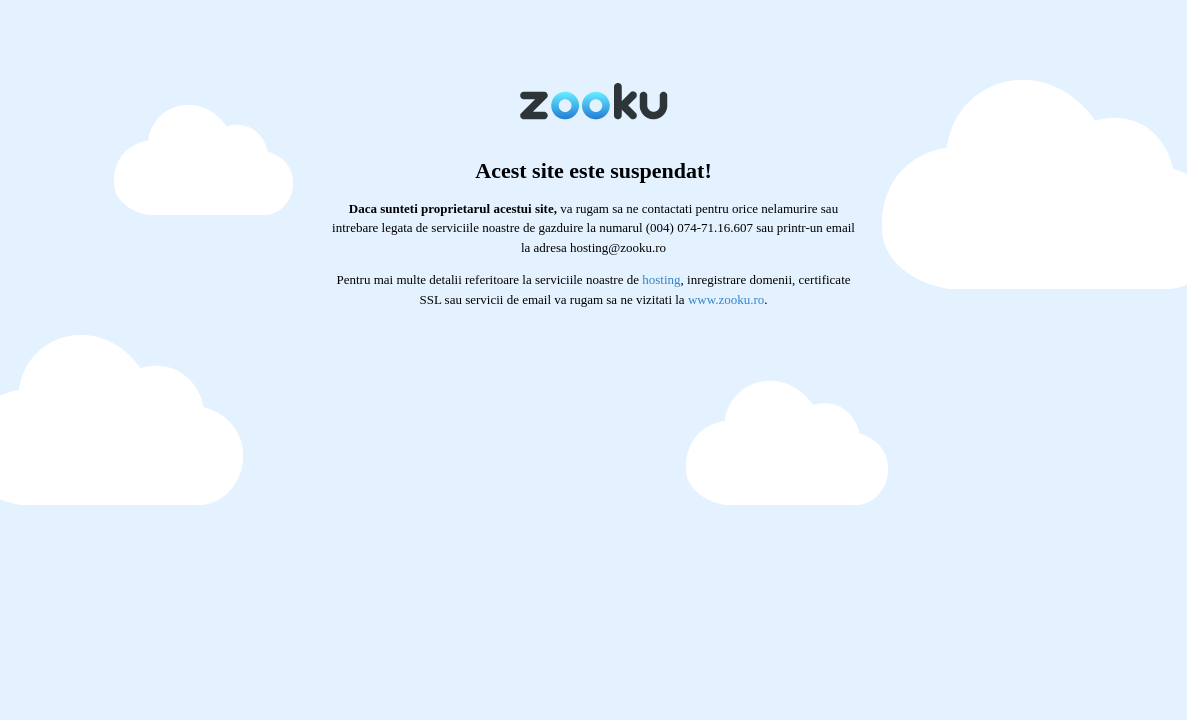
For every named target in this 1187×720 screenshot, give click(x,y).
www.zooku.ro (726, 299)
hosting (661, 279)
